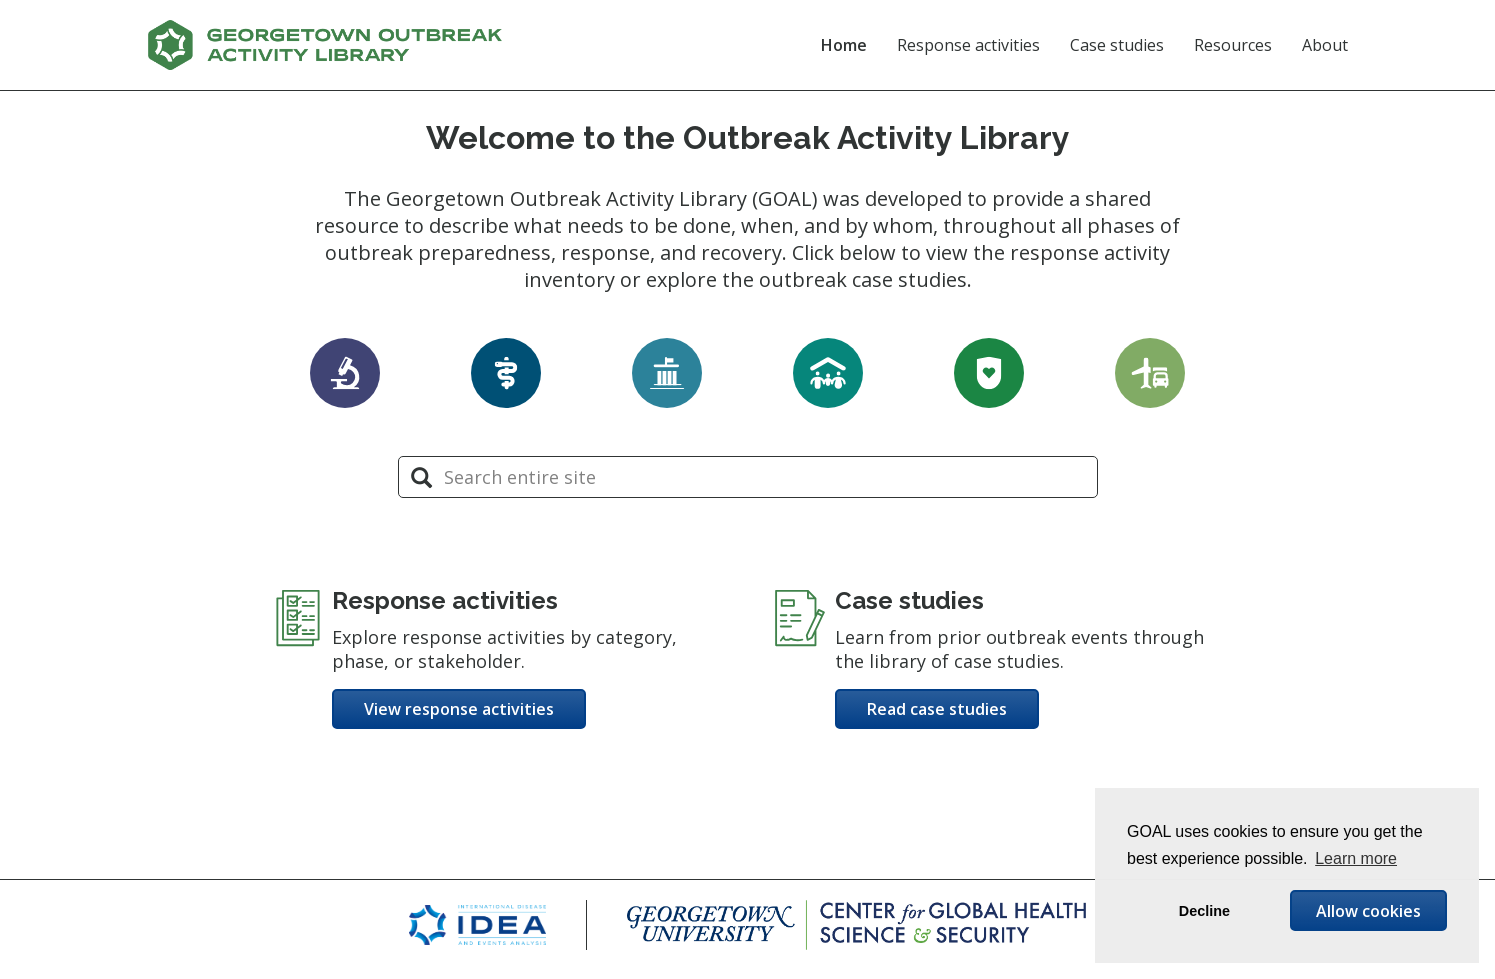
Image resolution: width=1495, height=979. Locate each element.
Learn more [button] (1356, 858)
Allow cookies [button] (1368, 911)
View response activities (459, 709)
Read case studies (937, 709)
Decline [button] (1204, 911)
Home (844, 45)
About (1325, 45)
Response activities (968, 45)
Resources (1233, 45)
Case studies (1117, 45)
